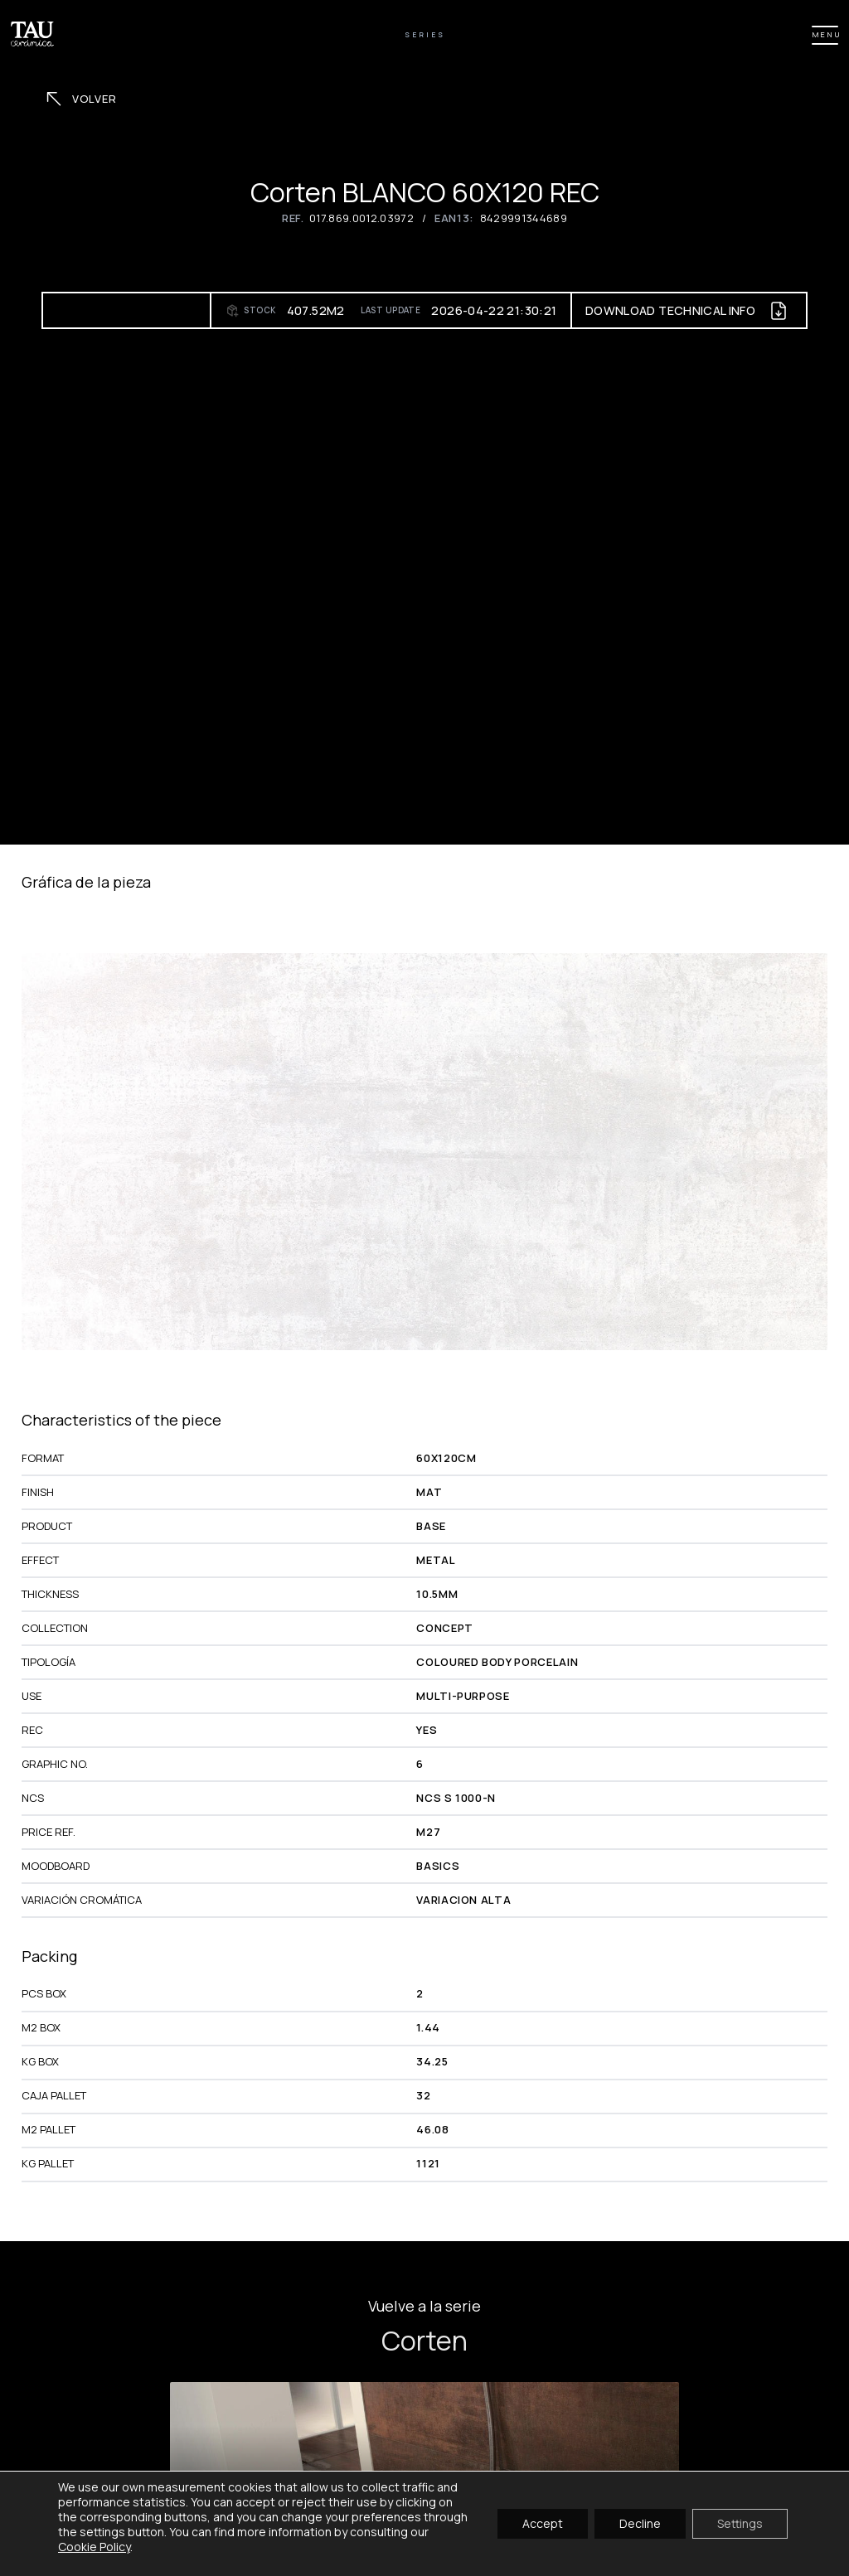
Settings (740, 2523)
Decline (640, 2523)
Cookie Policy (94, 2546)
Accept (542, 2523)
